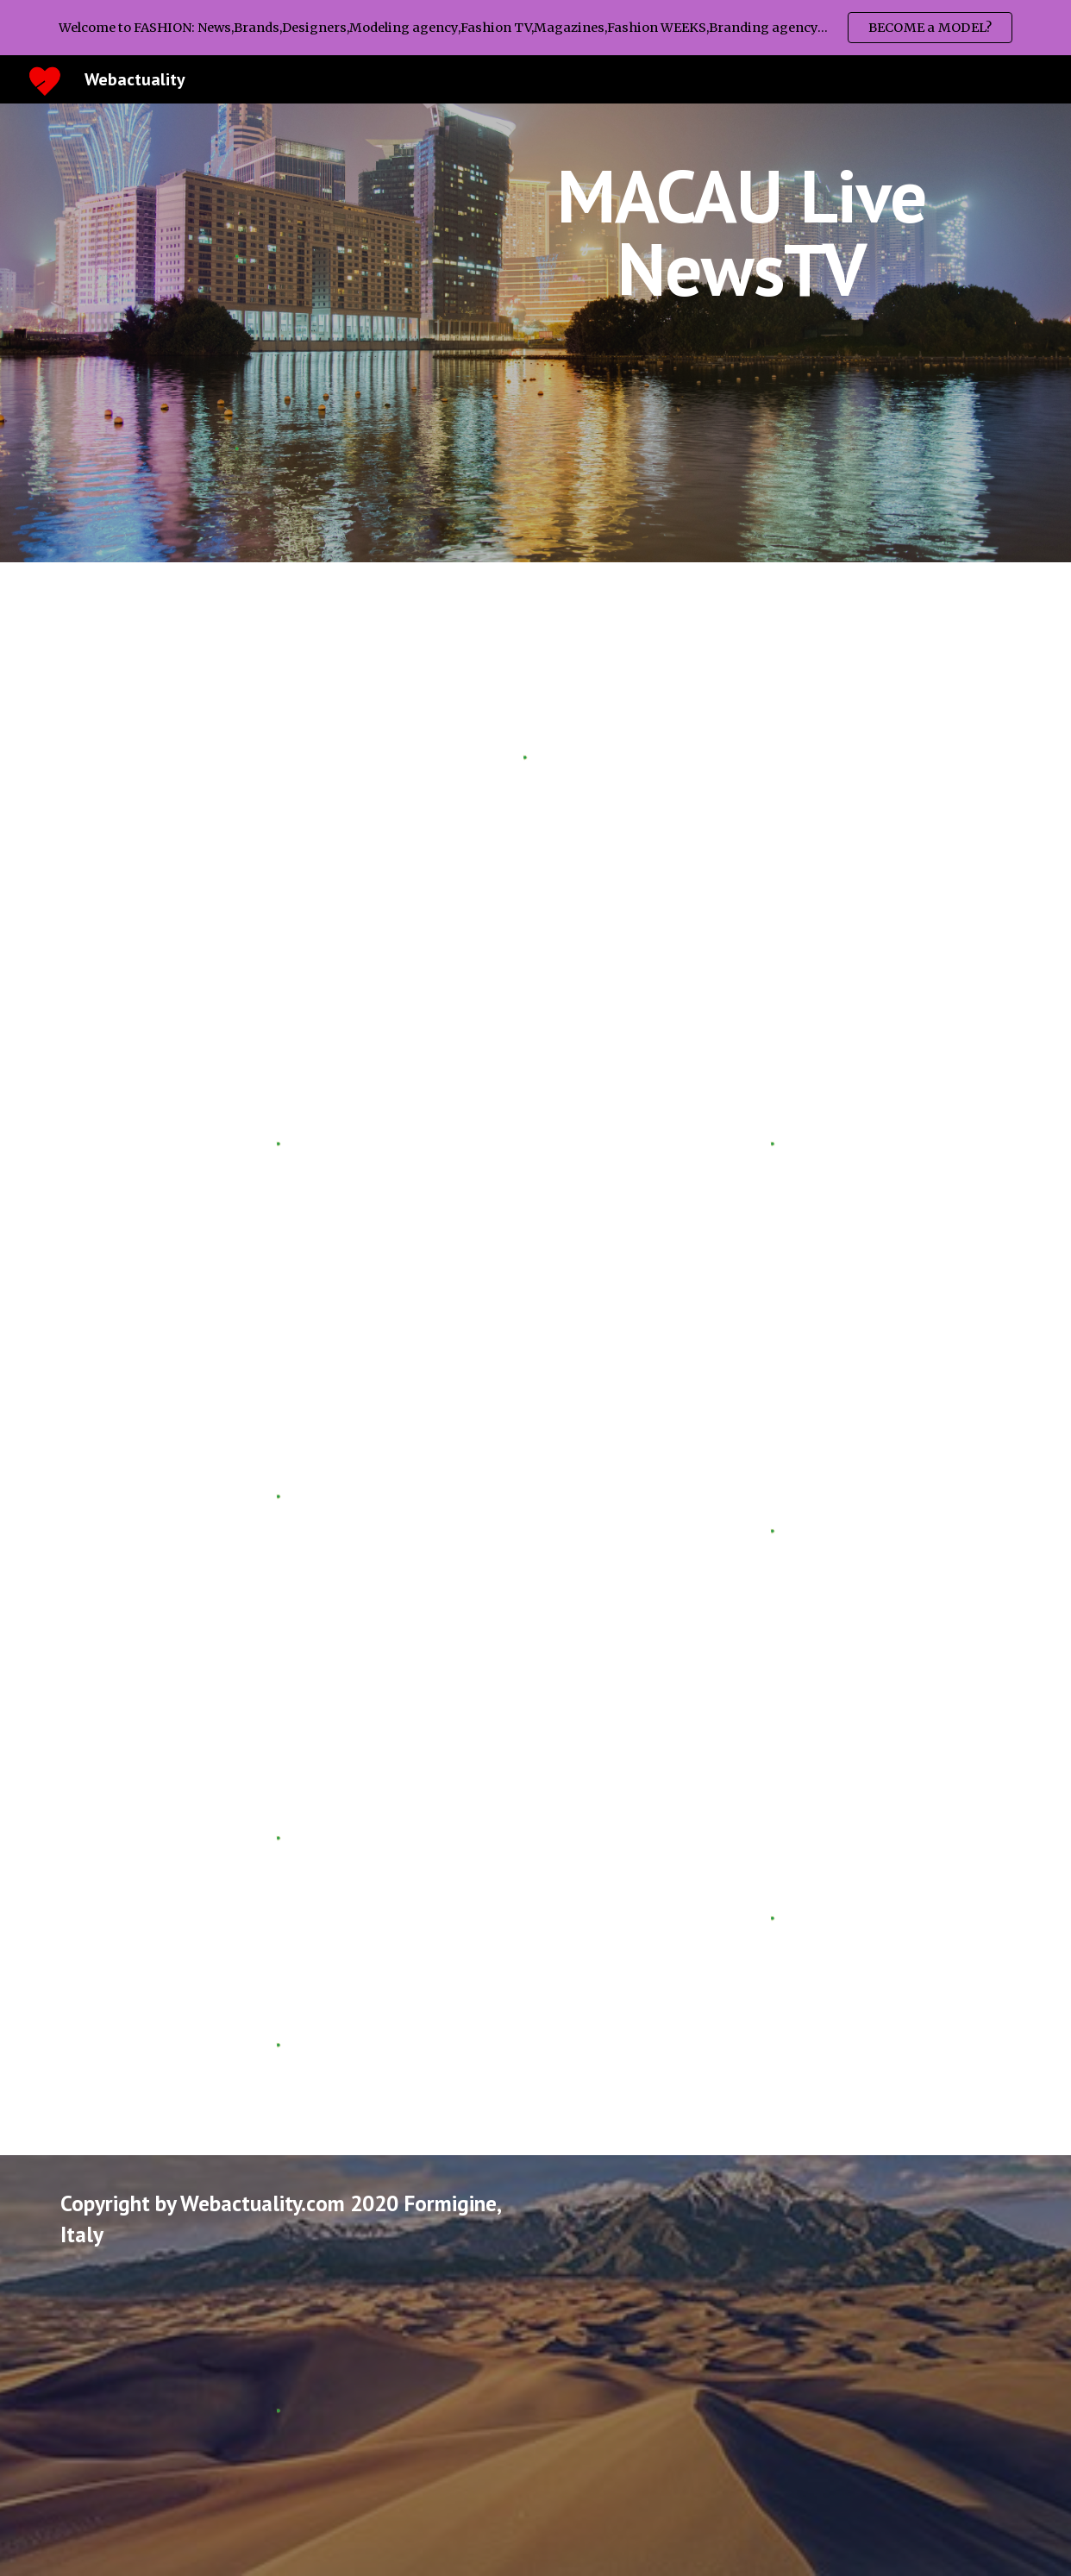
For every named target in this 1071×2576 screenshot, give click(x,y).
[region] (535, 27)
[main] (742, 232)
